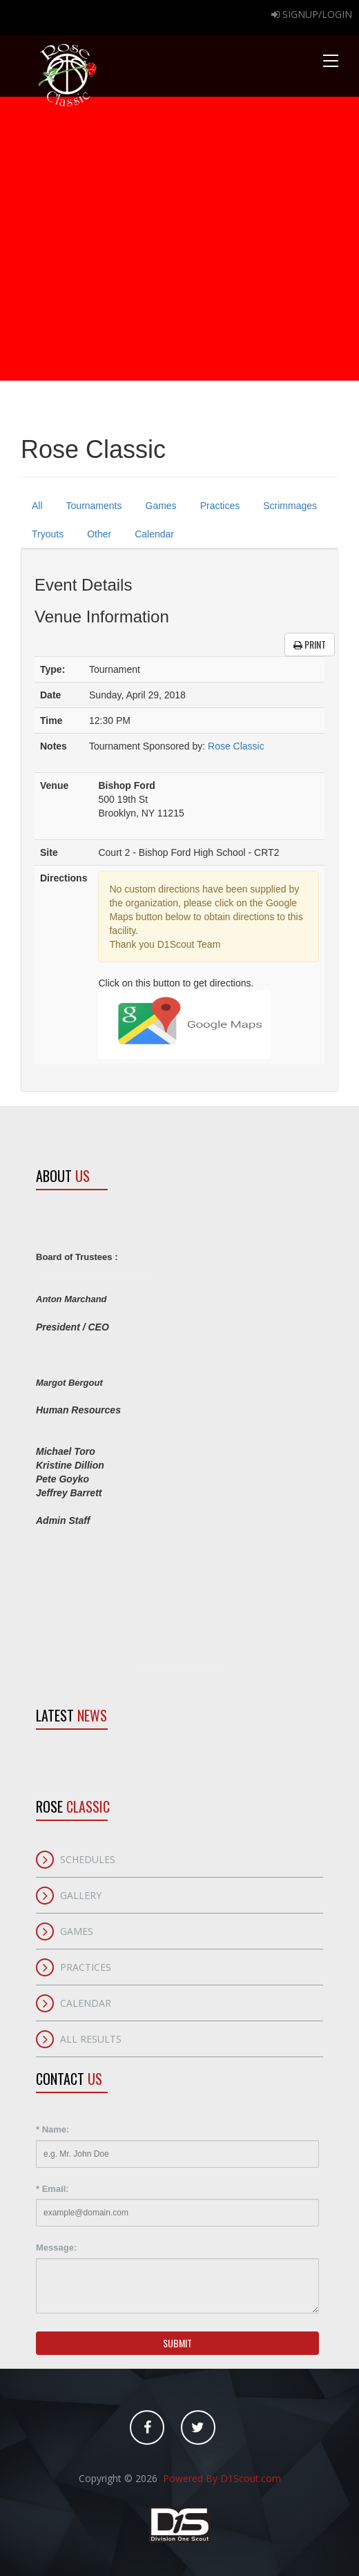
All (37, 505)
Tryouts (48, 534)
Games (161, 505)
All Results (91, 2038)
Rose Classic (236, 746)
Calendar (154, 534)
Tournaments (94, 505)
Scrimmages (290, 505)
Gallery (80, 1895)
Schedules (87, 1859)
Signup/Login (311, 14)
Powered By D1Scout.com (220, 2478)
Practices (220, 505)
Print (309, 644)
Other (99, 534)
